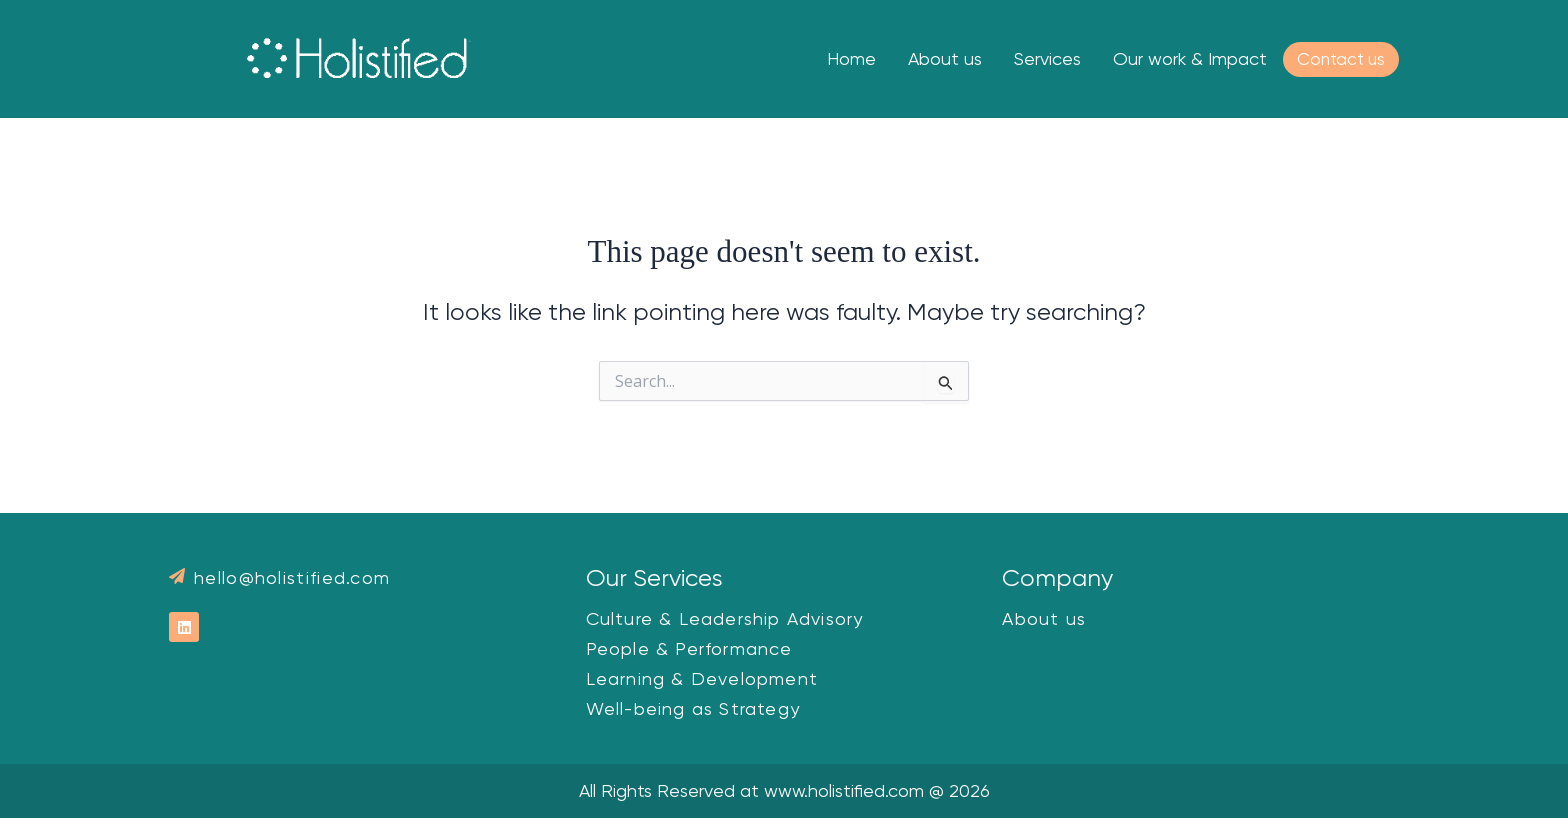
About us (945, 58)
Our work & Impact (1190, 58)
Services (1047, 58)
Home (851, 58)
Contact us (1341, 59)
